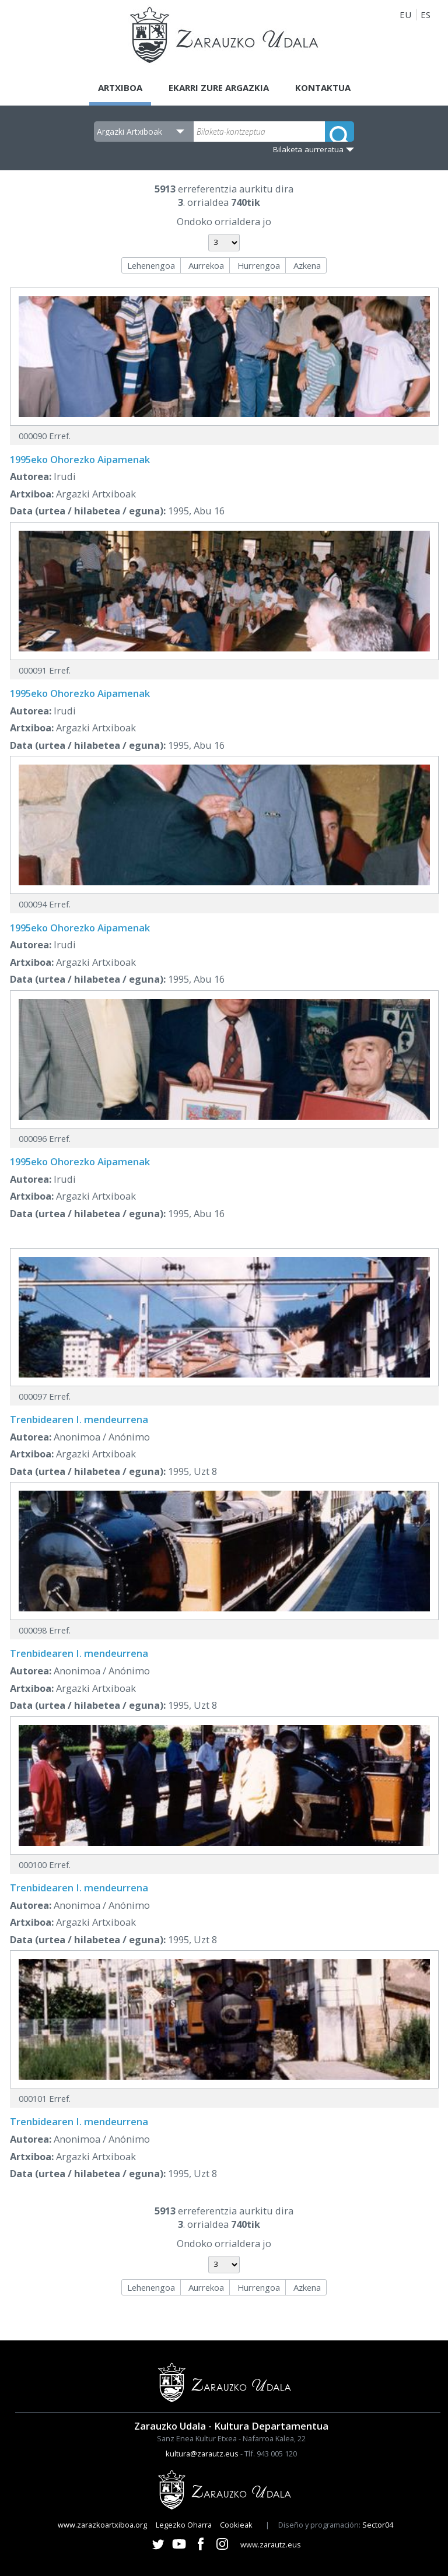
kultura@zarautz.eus (202, 2453)
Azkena (307, 265)
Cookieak (236, 2524)
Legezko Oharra (184, 2524)
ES (425, 14)
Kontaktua (323, 87)
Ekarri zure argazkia (219, 87)
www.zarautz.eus (270, 2544)
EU (405, 14)
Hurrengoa (258, 265)
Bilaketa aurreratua (308, 149)
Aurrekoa (206, 265)
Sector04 (377, 2524)
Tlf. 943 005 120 (270, 2453)
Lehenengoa (151, 265)
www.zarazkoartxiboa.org (102, 2524)
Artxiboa (120, 87)
